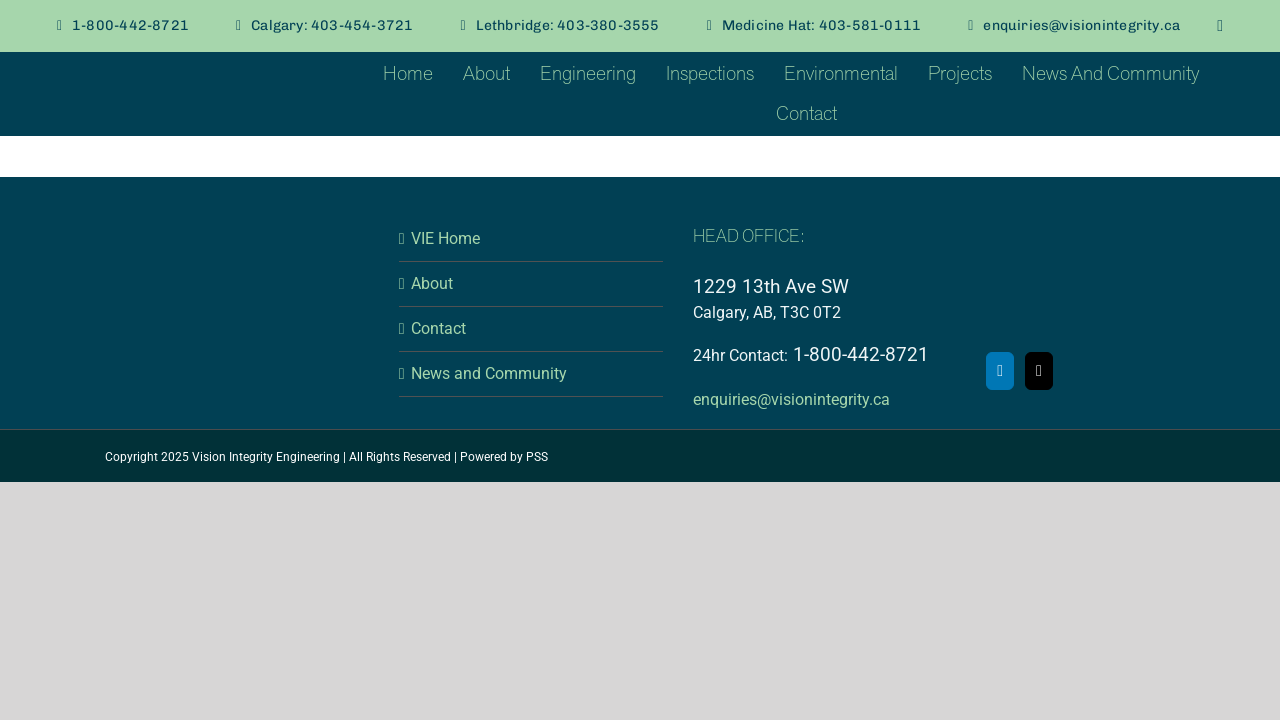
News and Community (489, 373)
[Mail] (1039, 371)
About (432, 283)
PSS (537, 457)
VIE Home (445, 238)
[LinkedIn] (1000, 371)
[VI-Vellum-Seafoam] (155, 68)
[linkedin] (1220, 26)
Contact (438, 328)
